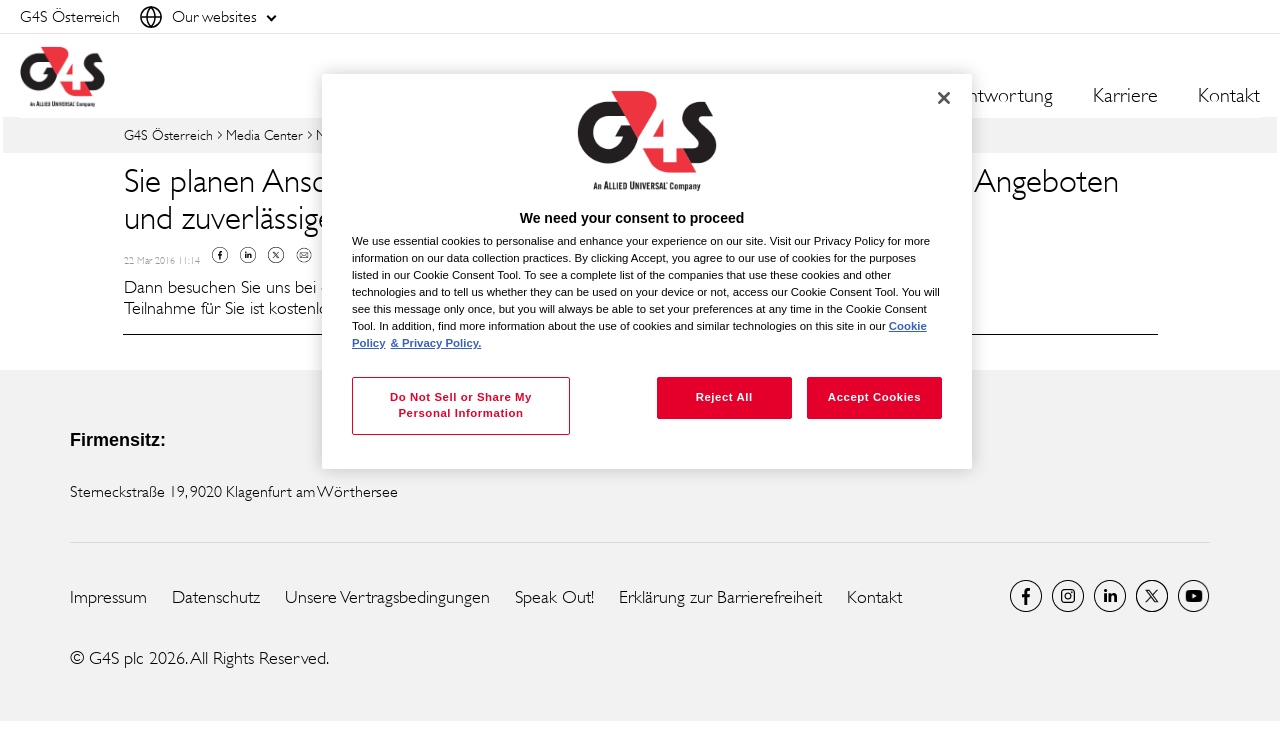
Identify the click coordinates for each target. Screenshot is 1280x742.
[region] (647, 271)
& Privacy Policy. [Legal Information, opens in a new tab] (436, 343)
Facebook (220, 255)
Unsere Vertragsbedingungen (387, 597)
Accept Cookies (874, 397)
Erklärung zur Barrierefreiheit (720, 597)
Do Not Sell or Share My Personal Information (461, 405)
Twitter (276, 255)
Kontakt (1229, 96)
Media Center (264, 134)
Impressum (108, 597)
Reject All (724, 397)
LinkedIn (1110, 596)
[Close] (944, 98)
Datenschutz (216, 597)
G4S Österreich (168, 134)
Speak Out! (554, 597)
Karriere (1125, 96)
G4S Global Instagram (1068, 596)
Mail (304, 255)
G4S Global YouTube (1194, 596)
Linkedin (248, 255)
